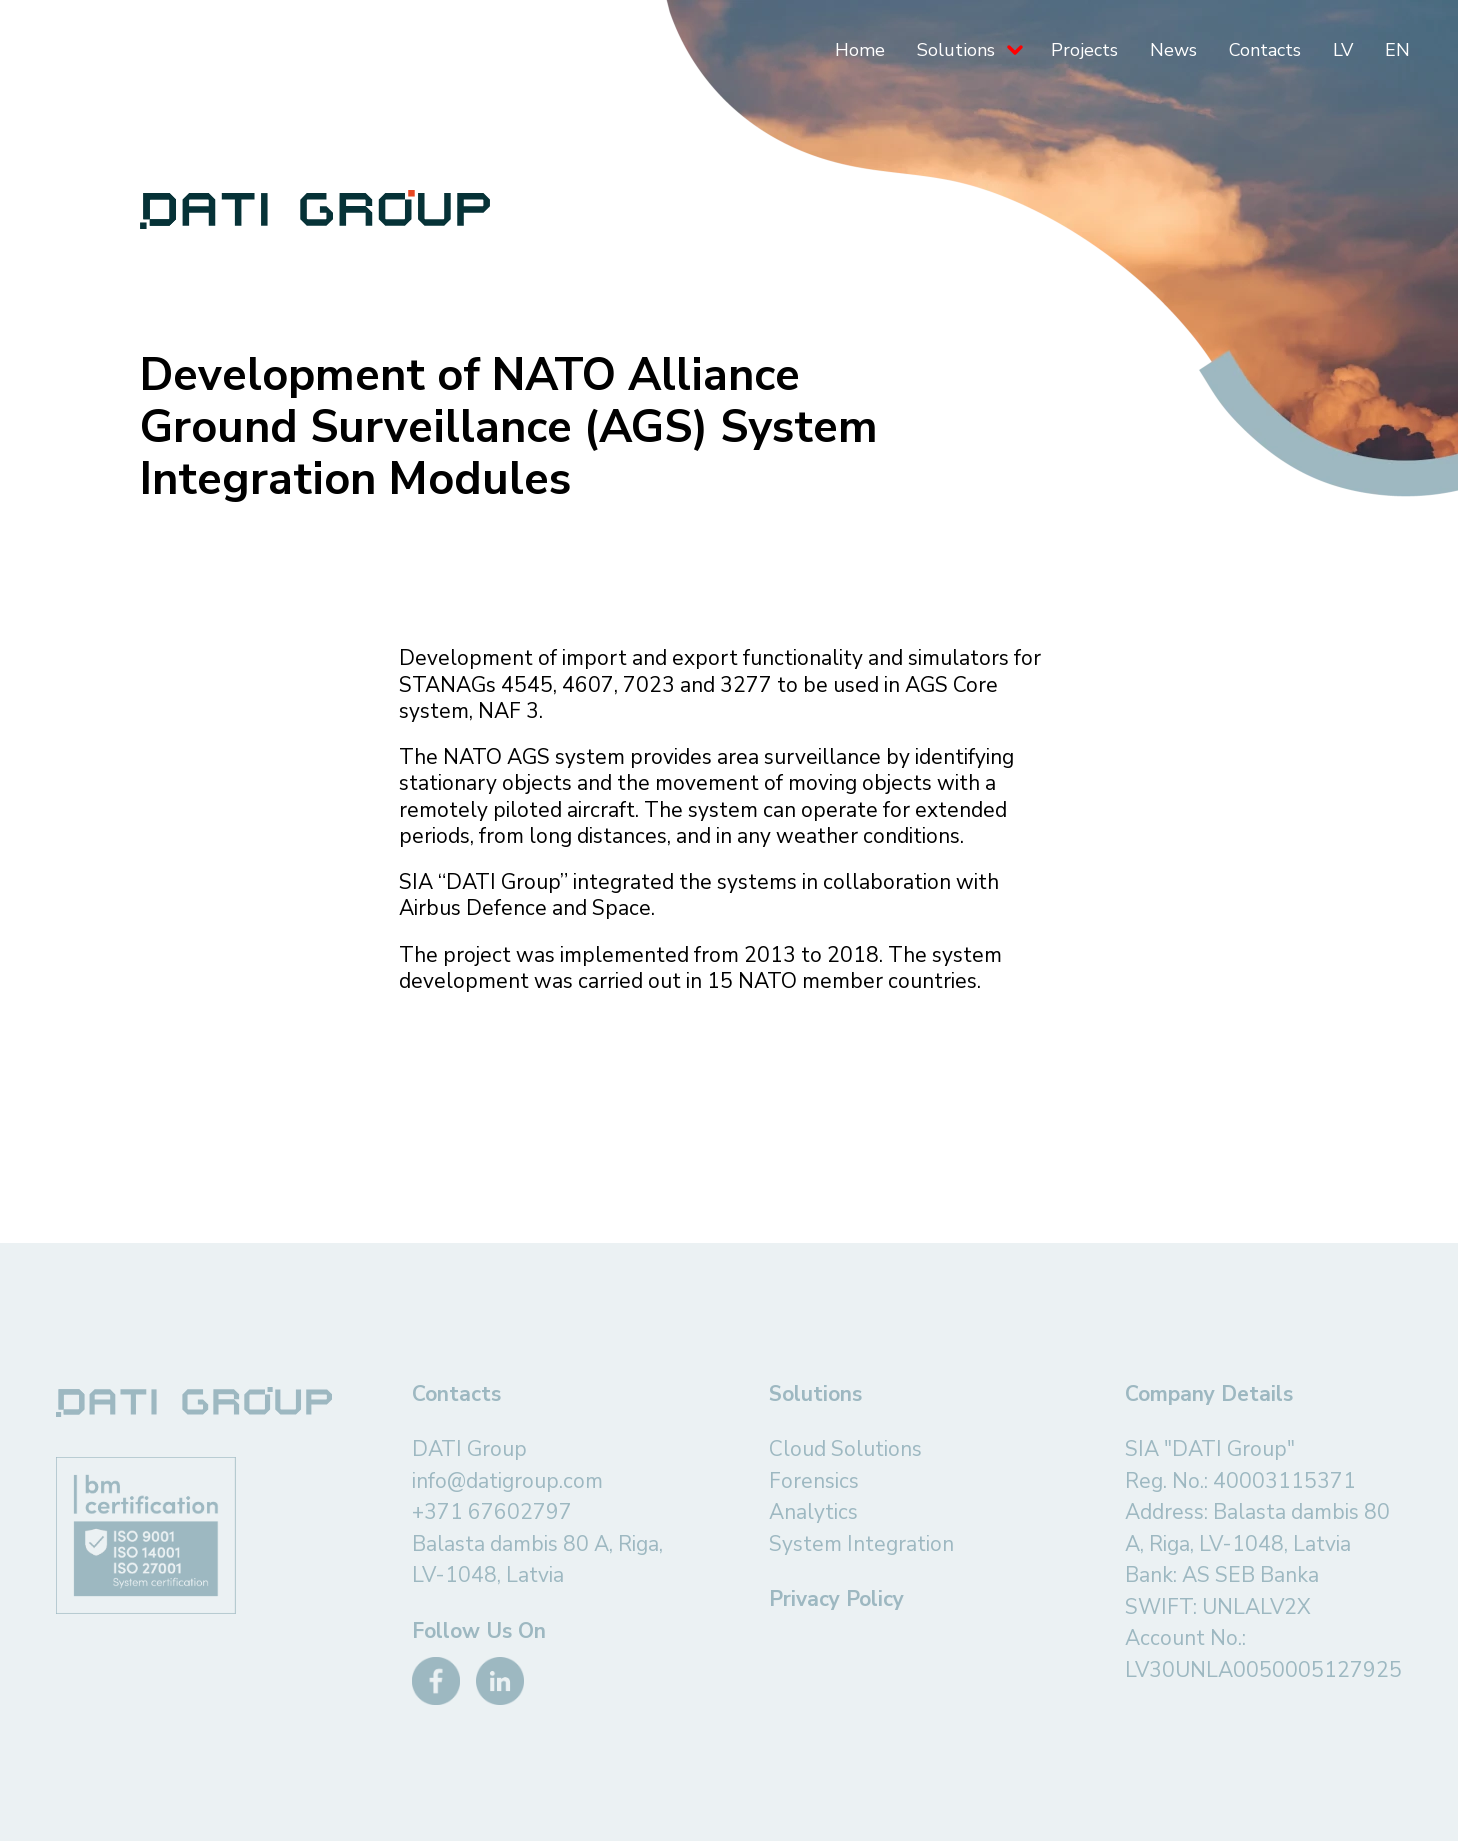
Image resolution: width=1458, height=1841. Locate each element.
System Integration (861, 1544)
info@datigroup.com (507, 1481)
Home (860, 50)
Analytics (813, 1512)
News (1173, 50)
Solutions (956, 50)
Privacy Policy (836, 1599)
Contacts (1265, 50)
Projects (1084, 50)
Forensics (814, 1481)
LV (1343, 50)
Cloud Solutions (845, 1449)
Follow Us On (479, 1631)
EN (1397, 50)
